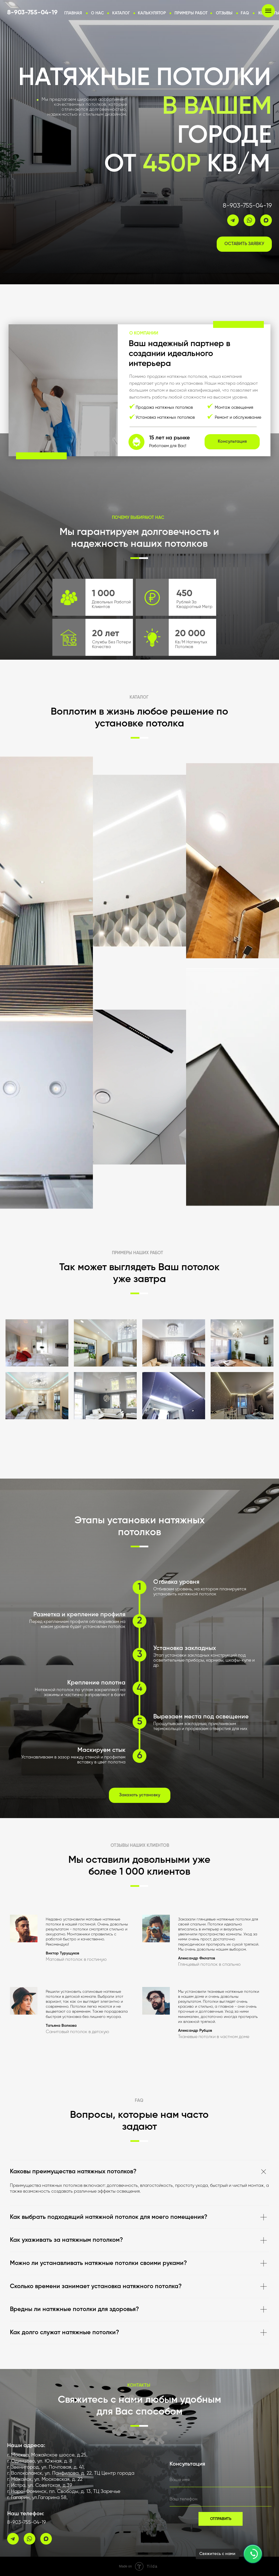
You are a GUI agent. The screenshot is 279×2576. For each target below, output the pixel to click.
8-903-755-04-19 (247, 206)
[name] (221, 2480)
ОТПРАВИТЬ (220, 2519)
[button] (152, 13)
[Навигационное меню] (268, 11)
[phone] (221, 2499)
